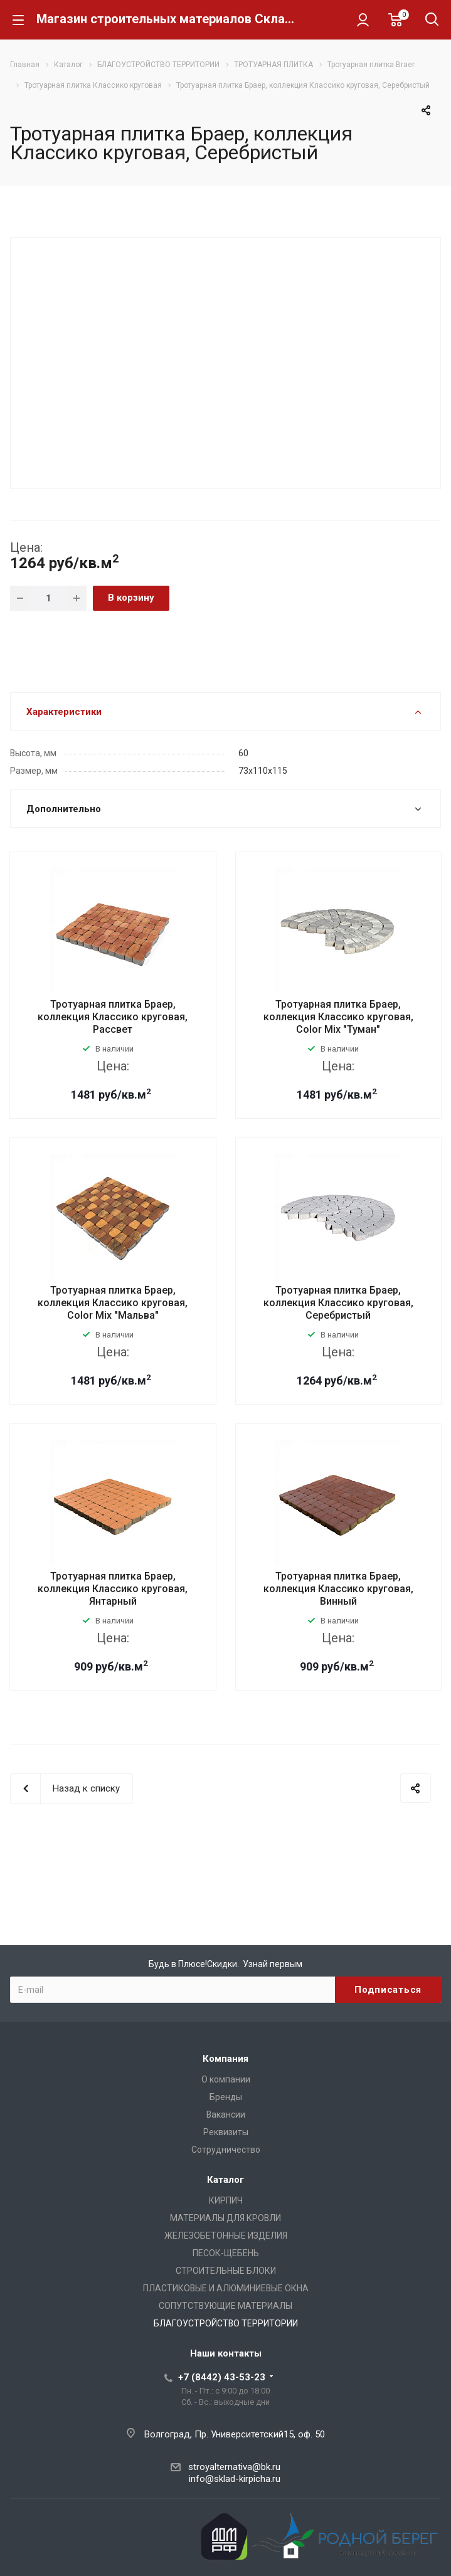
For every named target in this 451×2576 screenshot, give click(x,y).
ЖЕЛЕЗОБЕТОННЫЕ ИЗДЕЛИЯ (225, 2235)
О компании (225, 2079)
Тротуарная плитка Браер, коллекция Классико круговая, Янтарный (113, 1588)
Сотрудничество (225, 2150)
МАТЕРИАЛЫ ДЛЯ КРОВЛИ (225, 2218)
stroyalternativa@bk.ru (234, 2467)
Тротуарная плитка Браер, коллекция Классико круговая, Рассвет (113, 1016)
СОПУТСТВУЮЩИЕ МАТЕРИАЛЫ (225, 2306)
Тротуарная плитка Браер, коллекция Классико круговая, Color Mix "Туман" (338, 1016)
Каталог (225, 2179)
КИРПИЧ (226, 2200)
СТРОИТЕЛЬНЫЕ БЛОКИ (226, 2271)
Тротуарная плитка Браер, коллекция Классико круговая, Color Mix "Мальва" (113, 1302)
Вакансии (225, 2114)
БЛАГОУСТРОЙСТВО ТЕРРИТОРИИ (226, 2323)
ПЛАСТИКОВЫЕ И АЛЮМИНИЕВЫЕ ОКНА (226, 2288)
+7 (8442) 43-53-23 (221, 2377)
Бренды (226, 2097)
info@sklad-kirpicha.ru (234, 2478)
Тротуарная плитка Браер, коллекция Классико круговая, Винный (338, 1588)
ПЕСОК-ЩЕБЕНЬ (226, 2253)
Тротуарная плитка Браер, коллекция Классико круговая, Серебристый (338, 1302)
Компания (225, 2058)
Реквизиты (225, 2132)
